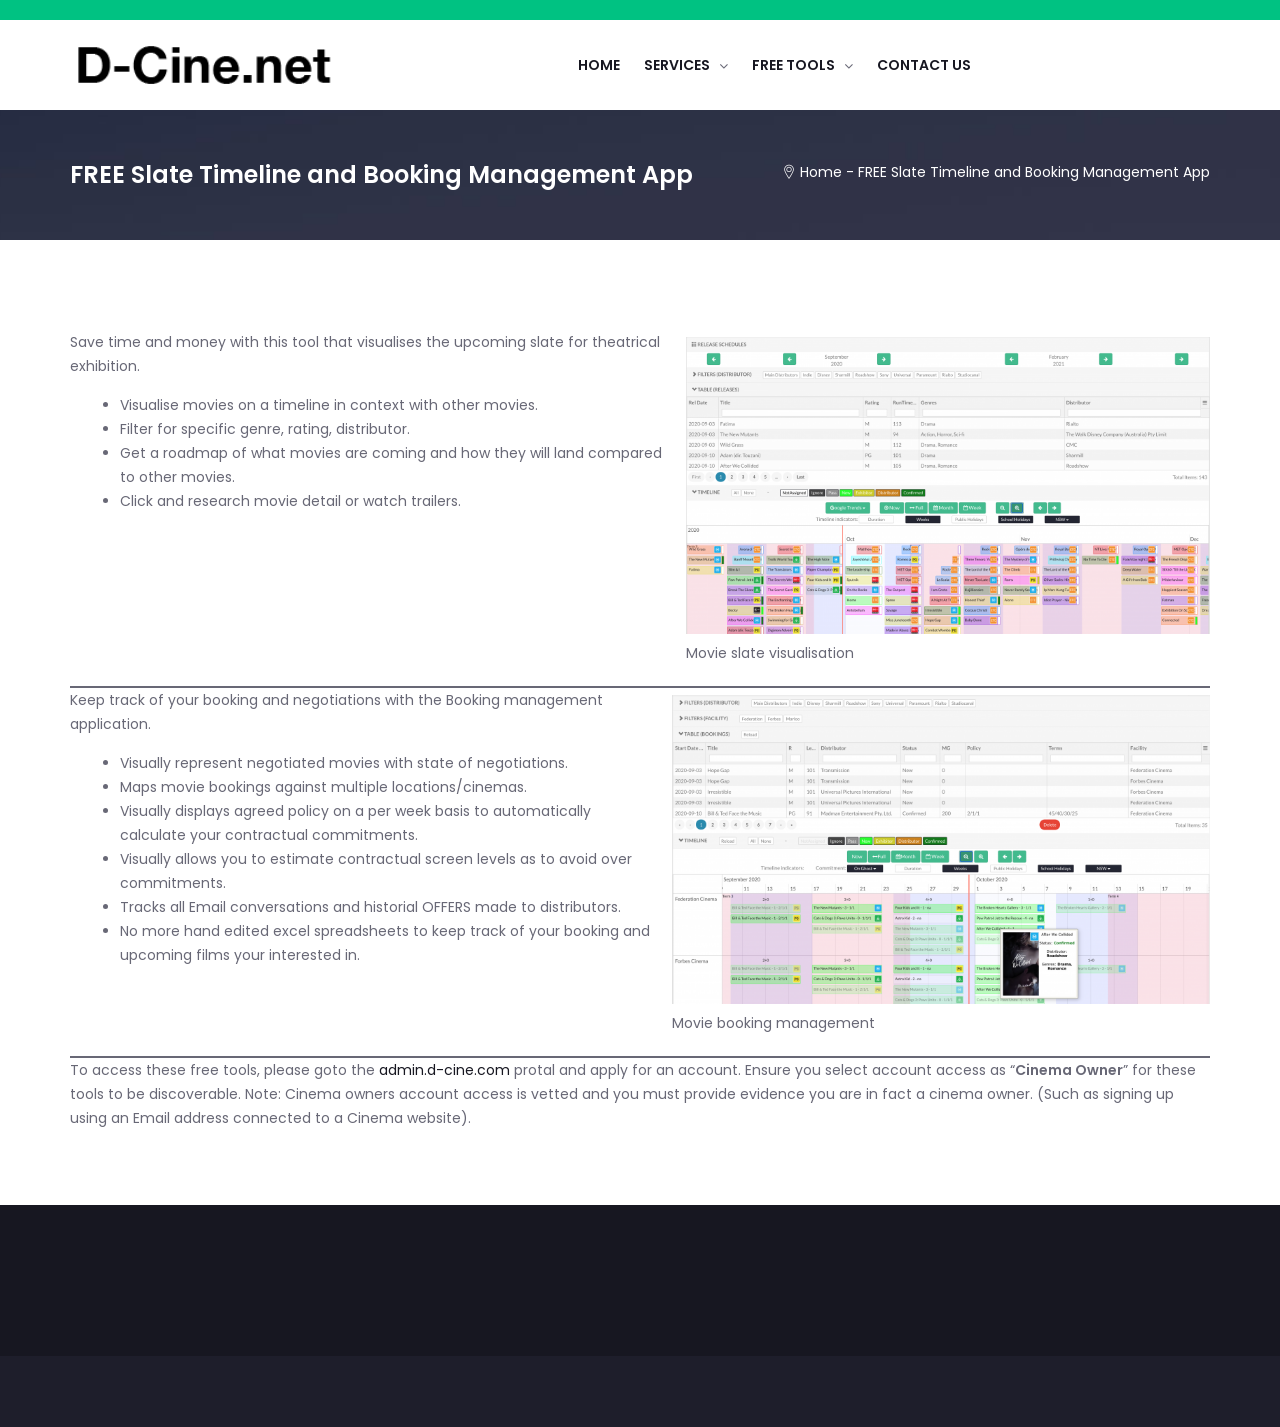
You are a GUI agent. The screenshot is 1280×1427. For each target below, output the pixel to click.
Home (821, 172)
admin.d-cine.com (444, 1070)
